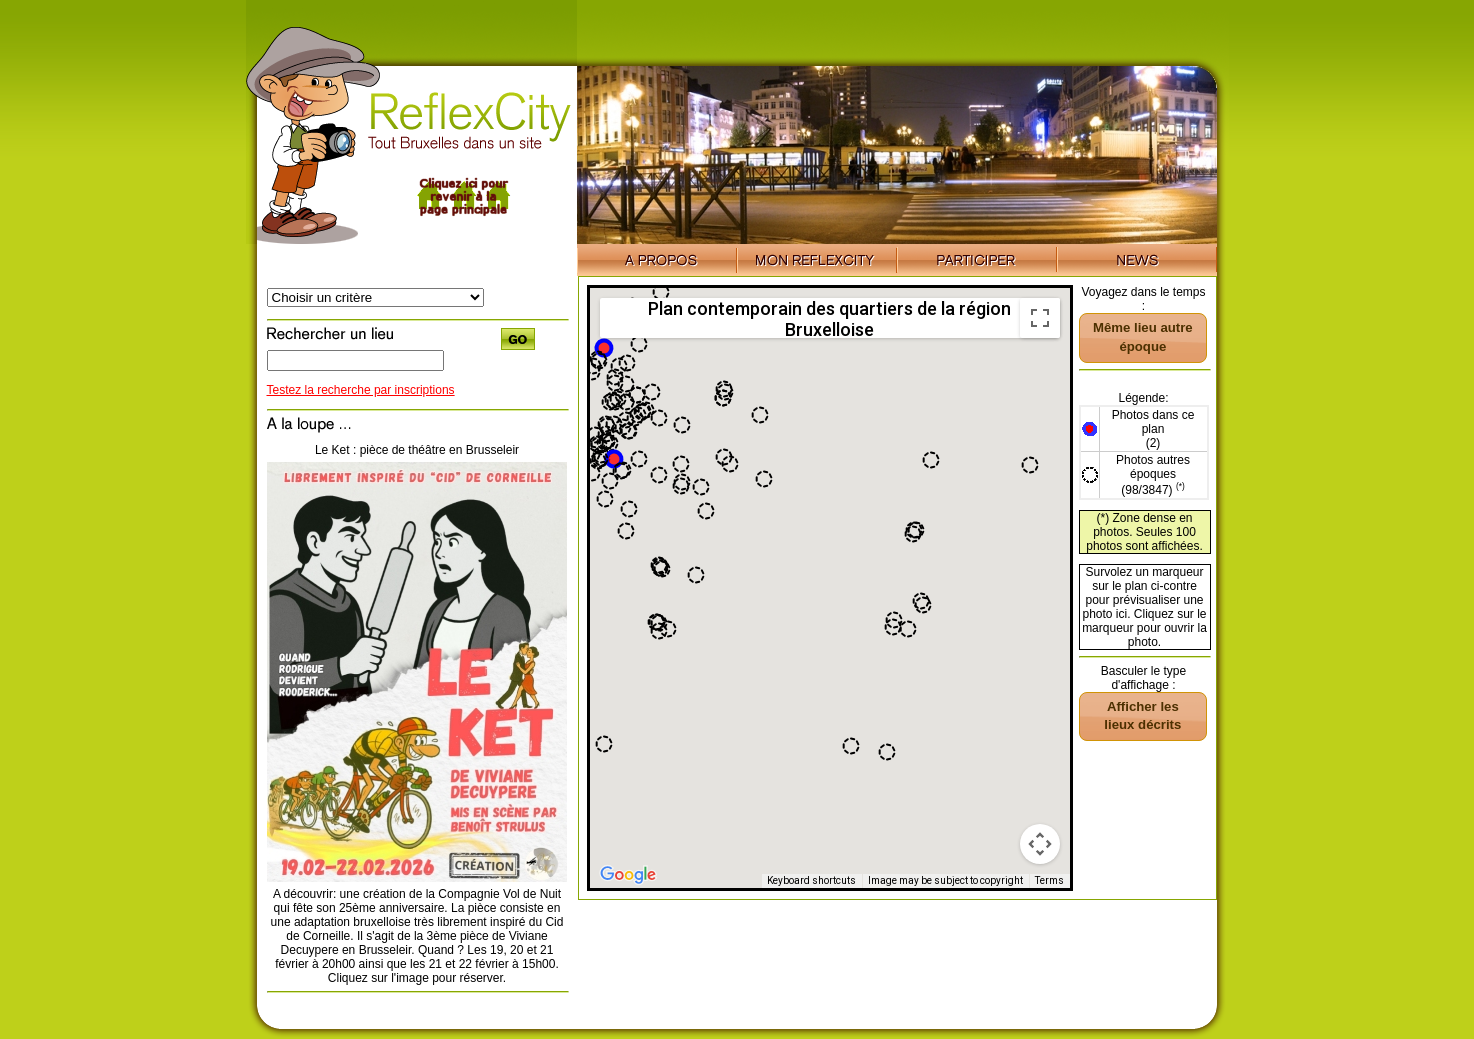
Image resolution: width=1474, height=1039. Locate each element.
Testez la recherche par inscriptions (361, 390)
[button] (614, 459)
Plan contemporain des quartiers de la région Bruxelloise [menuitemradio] (829, 318)
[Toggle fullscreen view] (1040, 318)
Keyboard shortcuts (811, 880)
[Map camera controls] (1040, 844)
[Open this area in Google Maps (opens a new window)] (628, 875)
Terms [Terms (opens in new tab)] (1049, 880)
